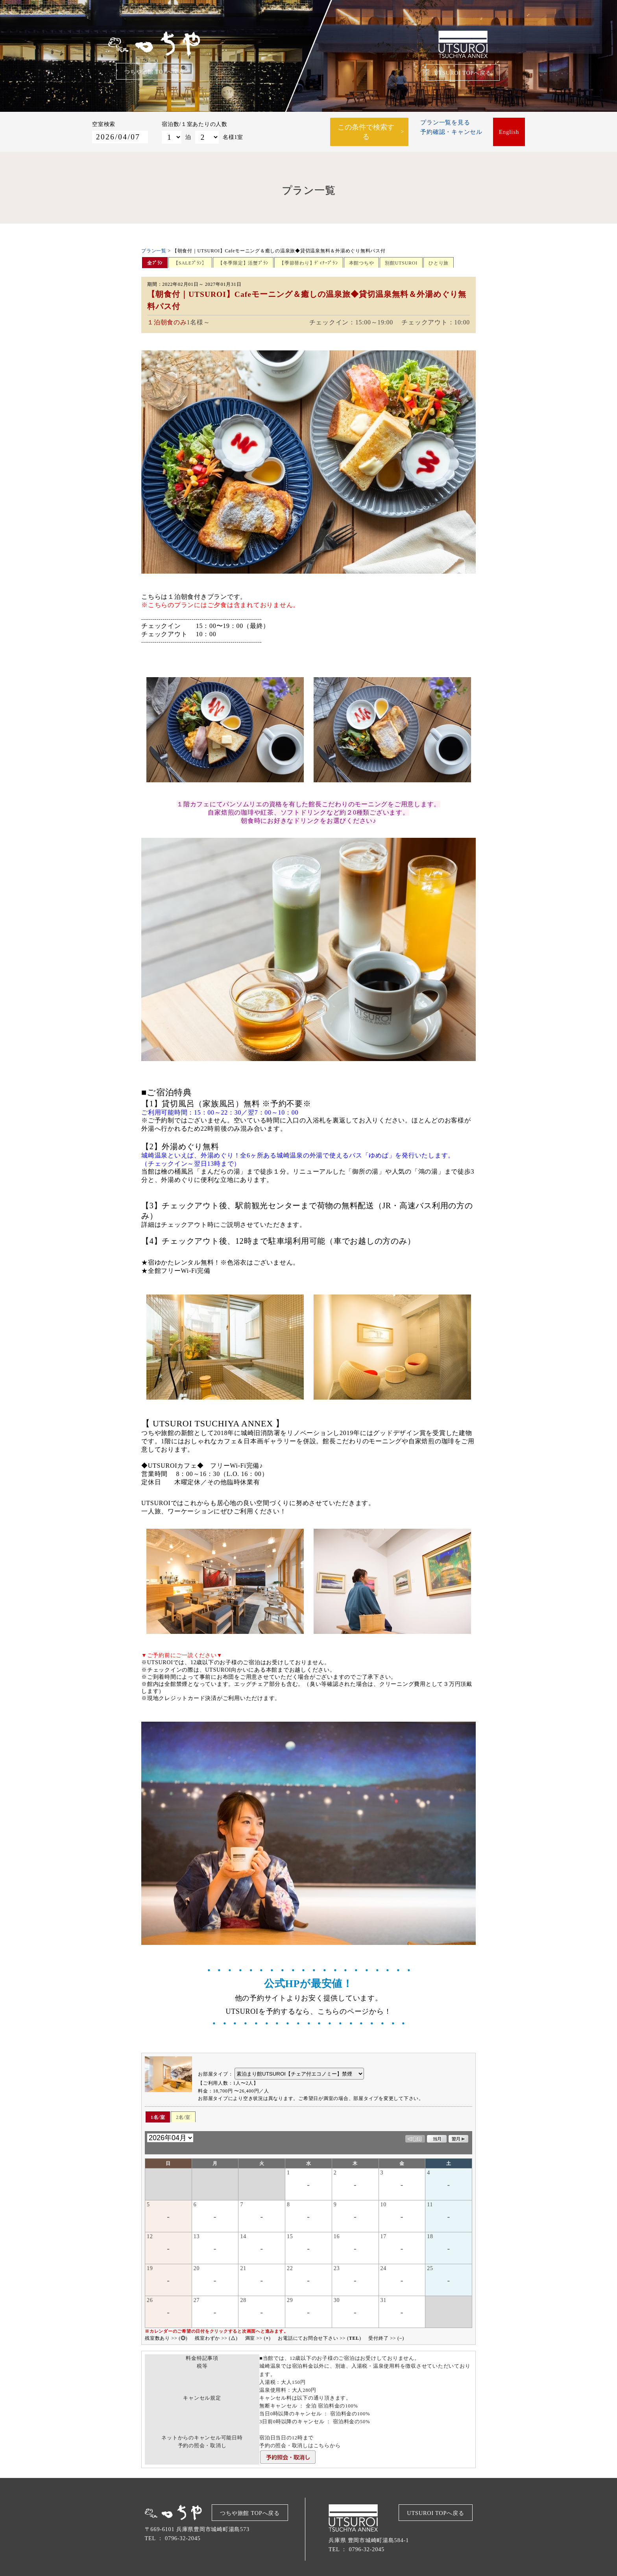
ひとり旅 (439, 258)
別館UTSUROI (401, 258)
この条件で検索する (366, 129)
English (509, 129)
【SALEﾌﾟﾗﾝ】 (190, 258)
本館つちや (361, 258)
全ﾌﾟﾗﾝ (155, 258)
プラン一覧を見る (445, 125)
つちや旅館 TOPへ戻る (154, 72)
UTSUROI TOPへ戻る (462, 73)
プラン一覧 (153, 246)
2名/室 (183, 2113)
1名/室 (158, 2113)
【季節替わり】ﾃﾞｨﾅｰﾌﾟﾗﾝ (308, 258)
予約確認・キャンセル (451, 134)
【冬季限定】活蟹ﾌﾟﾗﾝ (243, 258)
